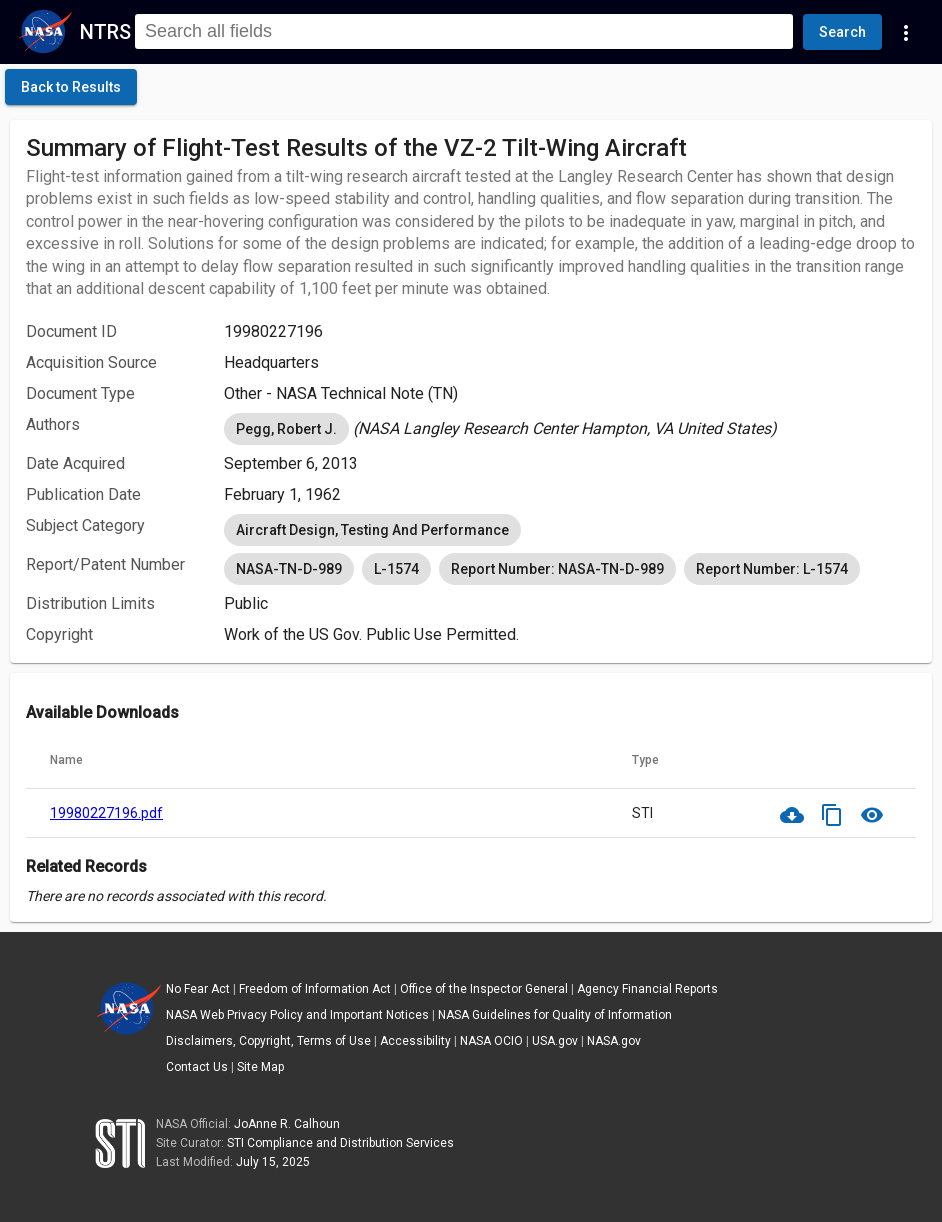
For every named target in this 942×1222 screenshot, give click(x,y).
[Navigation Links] (906, 32)
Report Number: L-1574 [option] (772, 569)
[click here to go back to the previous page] (71, 87)
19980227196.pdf (106, 813)
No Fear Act (198, 989)
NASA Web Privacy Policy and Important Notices (297, 1015)
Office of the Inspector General (484, 989)
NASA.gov (614, 1041)
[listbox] (570, 429)
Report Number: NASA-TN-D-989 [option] (557, 569)
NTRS (105, 32)
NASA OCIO (491, 1041)
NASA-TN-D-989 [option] (289, 569)
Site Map (260, 1067)
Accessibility (415, 1041)
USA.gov (555, 1041)
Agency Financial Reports (647, 989)
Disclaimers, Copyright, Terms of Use (268, 1041)
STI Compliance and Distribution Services (340, 1143)
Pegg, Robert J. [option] (286, 429)
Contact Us (197, 1067)
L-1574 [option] (396, 569)
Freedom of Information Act (315, 989)
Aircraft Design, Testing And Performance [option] (372, 530)
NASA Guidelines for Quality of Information (555, 1015)
